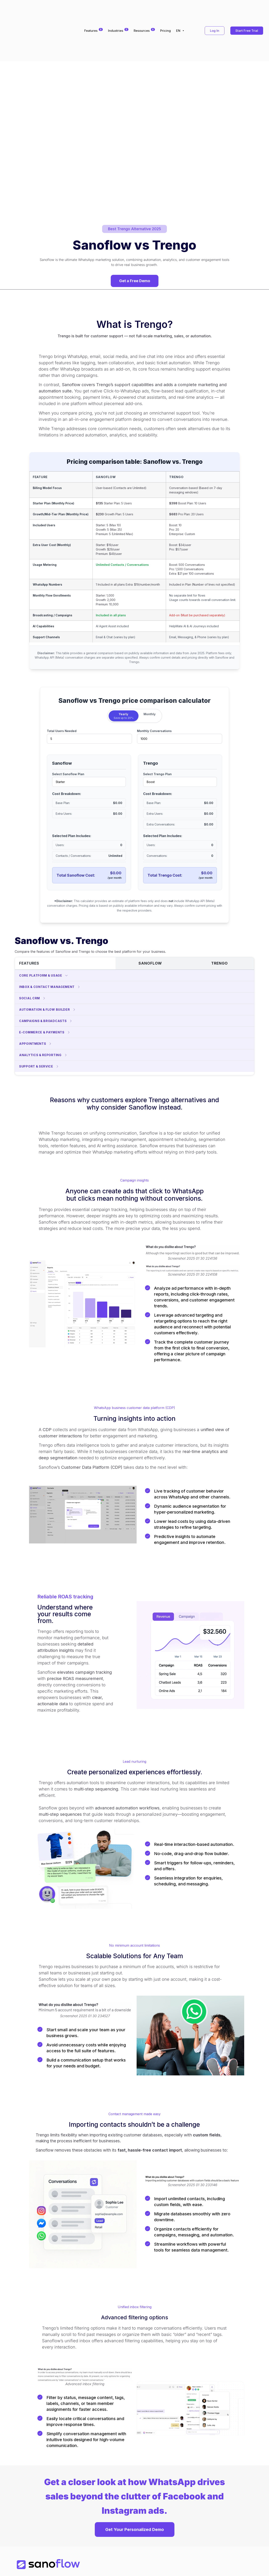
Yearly (123, 600)
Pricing (165, 8)
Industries (118, 7)
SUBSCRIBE (209, 2503)
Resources (144, 7)
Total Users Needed (61, 615)
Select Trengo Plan (157, 658)
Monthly (150, 598)
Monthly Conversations (154, 615)
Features (93, 7)
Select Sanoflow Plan (68, 658)
